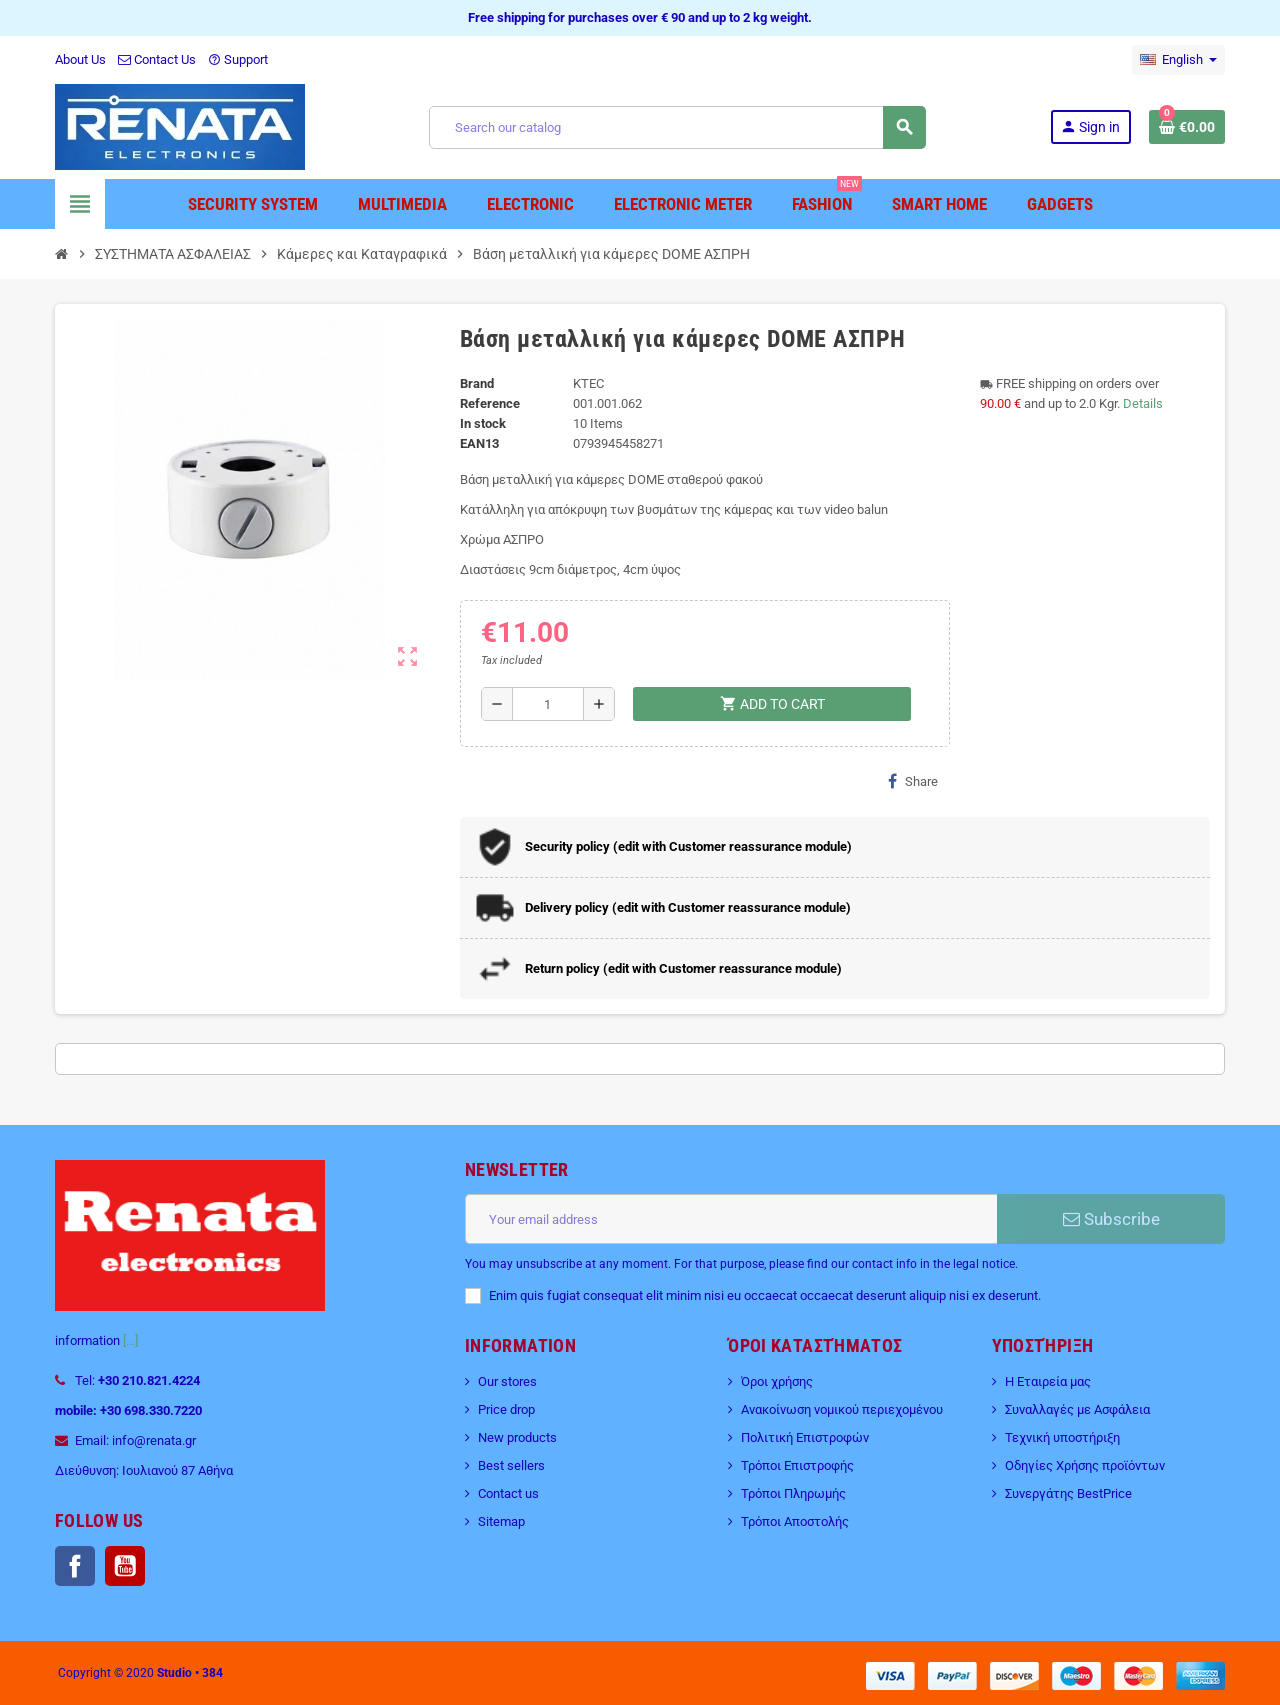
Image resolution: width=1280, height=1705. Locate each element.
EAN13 (479, 443)
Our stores (507, 1381)
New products (517, 1437)
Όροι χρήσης (777, 1381)
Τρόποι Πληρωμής (793, 1493)
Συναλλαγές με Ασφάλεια (1077, 1409)
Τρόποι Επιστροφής (797, 1465)
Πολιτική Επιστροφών (805, 1437)
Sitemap (501, 1521)
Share (913, 781)
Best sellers (511, 1465)
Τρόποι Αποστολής (795, 1521)
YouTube (125, 1566)
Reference (490, 403)
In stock (483, 423)
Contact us (508, 1493)
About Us (80, 59)
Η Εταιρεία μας (1048, 1381)
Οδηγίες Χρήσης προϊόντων (1085, 1465)
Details (1143, 403)
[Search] (677, 127)
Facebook (75, 1566)
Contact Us (157, 59)
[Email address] (731, 1219)
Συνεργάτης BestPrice (1068, 1493)
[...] (130, 1340)
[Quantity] (548, 704)
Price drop (506, 1409)
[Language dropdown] (1178, 60)
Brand (477, 383)
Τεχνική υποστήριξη (1062, 1437)
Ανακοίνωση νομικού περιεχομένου (842, 1409)
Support (238, 59)
